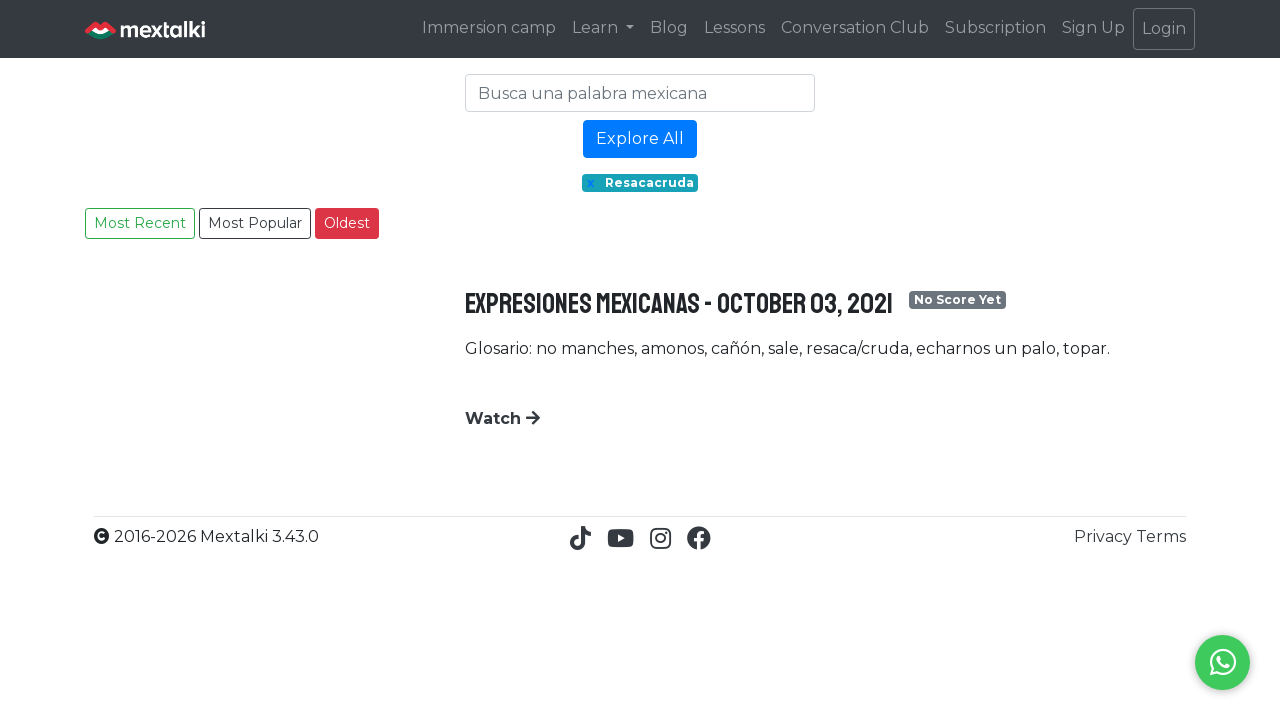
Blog (669, 27)
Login (1164, 28)
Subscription (995, 27)
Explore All (640, 138)
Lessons (734, 27)
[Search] (640, 93)
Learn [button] (597, 27)
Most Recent (140, 223)
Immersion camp (489, 27)
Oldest (347, 223)
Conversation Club (855, 27)
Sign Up (1093, 27)
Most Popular (255, 223)
